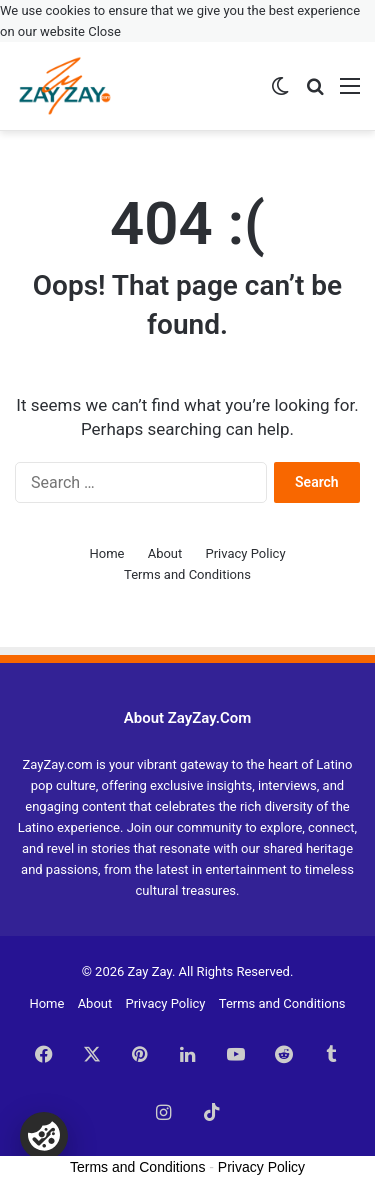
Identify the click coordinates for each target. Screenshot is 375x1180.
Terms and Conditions (187, 574)
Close (104, 31)
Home (106, 553)
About (165, 553)
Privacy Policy (246, 553)
